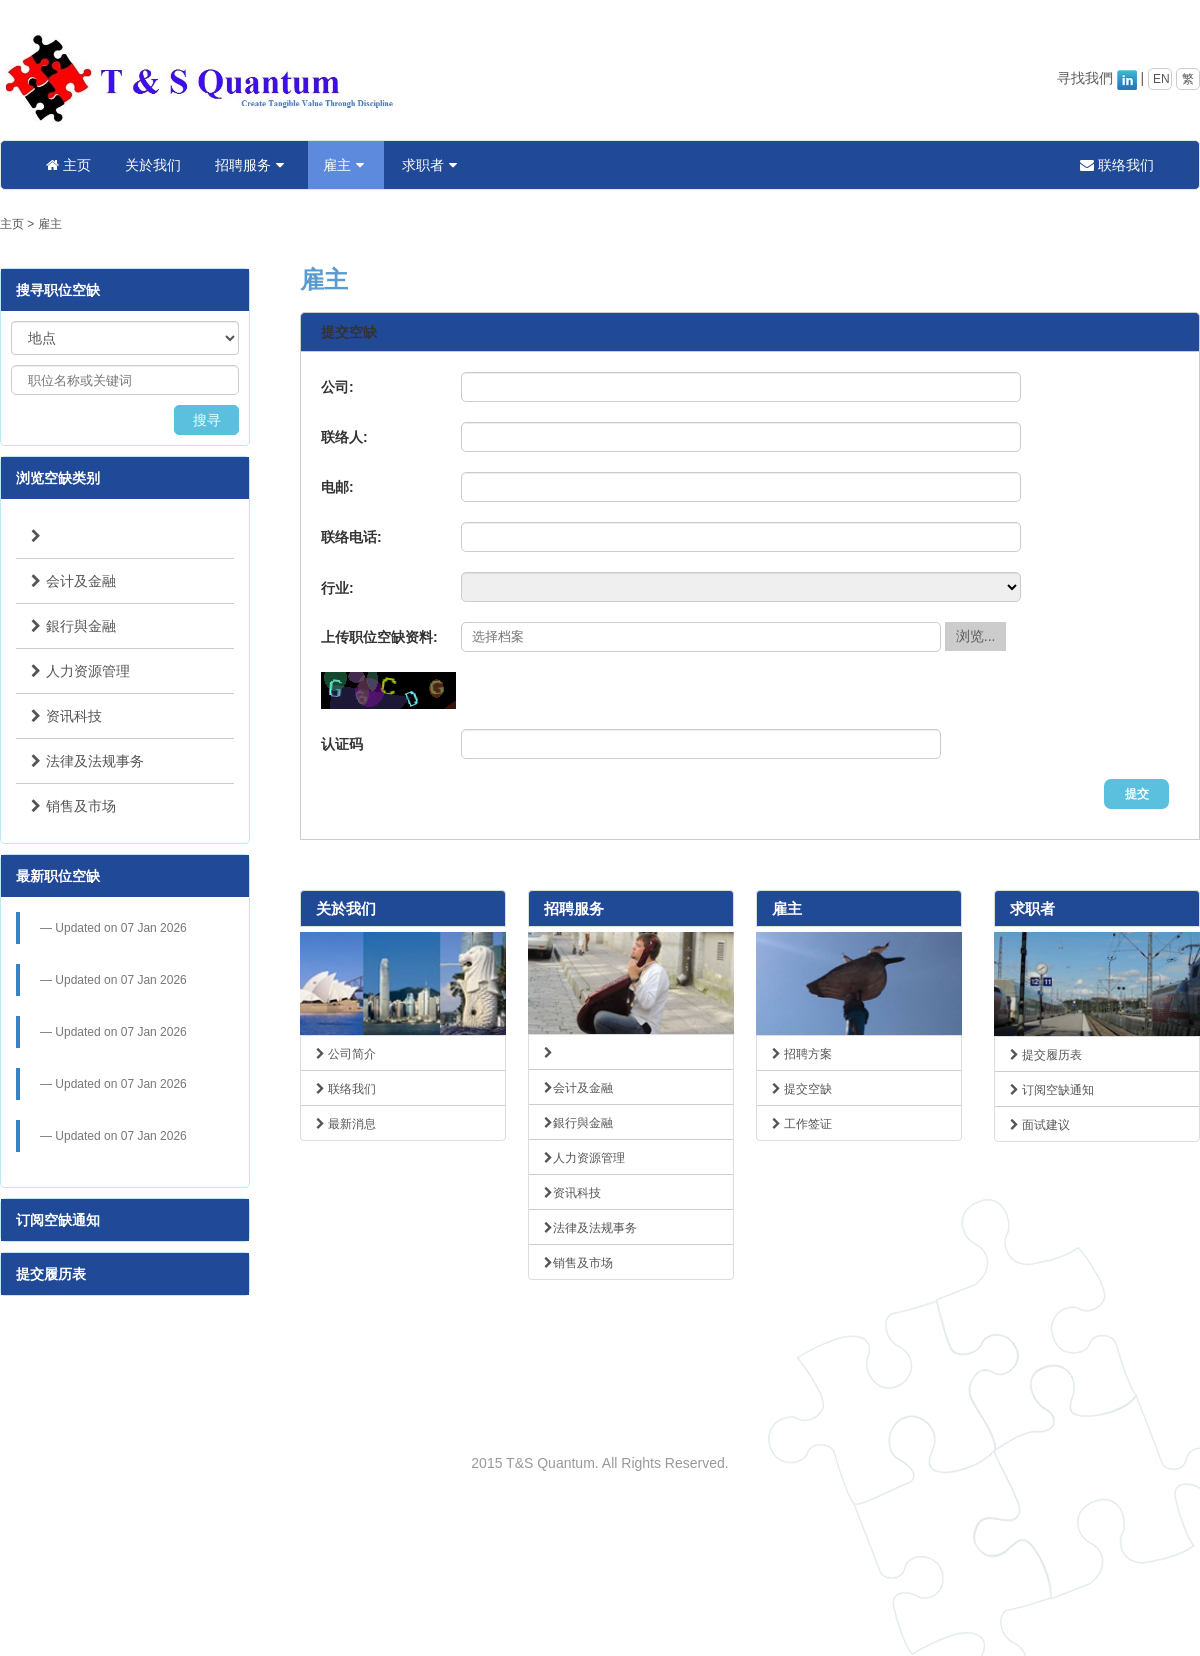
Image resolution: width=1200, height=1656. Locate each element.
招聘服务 (252, 165)
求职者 (432, 165)
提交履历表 (51, 1274)
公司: (337, 387)
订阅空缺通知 (58, 1220)
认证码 (342, 744)
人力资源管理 (80, 671)
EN (1161, 79)
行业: (337, 588)
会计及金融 (73, 581)
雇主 (346, 165)
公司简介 (346, 1054)
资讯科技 (66, 716)
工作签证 (802, 1124)
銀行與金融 (73, 626)
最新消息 (346, 1124)
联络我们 (1117, 165)
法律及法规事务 (87, 761)
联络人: (344, 437)
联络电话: (351, 537)
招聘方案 (802, 1054)
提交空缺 (802, 1089)
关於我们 (153, 165)
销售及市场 (73, 806)
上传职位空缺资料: (379, 637)
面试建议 (1040, 1125)
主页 (68, 165)
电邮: (337, 487)
